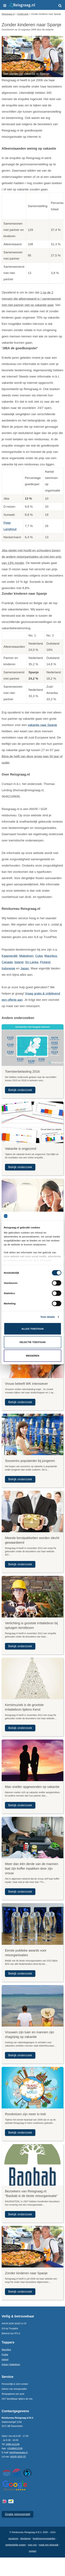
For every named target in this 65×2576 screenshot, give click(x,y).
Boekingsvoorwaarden (44, 2538)
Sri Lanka (31, 962)
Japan (24, 968)
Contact (32, 2551)
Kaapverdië (9, 956)
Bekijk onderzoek (20, 1090)
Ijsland (18, 962)
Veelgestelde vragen (15, 2544)
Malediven (26, 956)
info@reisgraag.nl (18, 2452)
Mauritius (50, 956)
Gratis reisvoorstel (17, 2514)
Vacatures (13, 2538)
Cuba (39, 956)
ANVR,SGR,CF (18, 2456)
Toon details (47, 1316)
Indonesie (8, 968)
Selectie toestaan (32, 1342)
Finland (45, 962)
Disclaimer (25, 2538)
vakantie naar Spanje (42, 725)
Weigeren (32, 1355)
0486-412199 (13, 2444)
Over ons (32, 2544)
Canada (7, 962)
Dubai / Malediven (11, 2364)
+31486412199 (15, 2448)
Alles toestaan (32, 1328)
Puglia (5, 2354)
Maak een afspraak (48, 2544)
